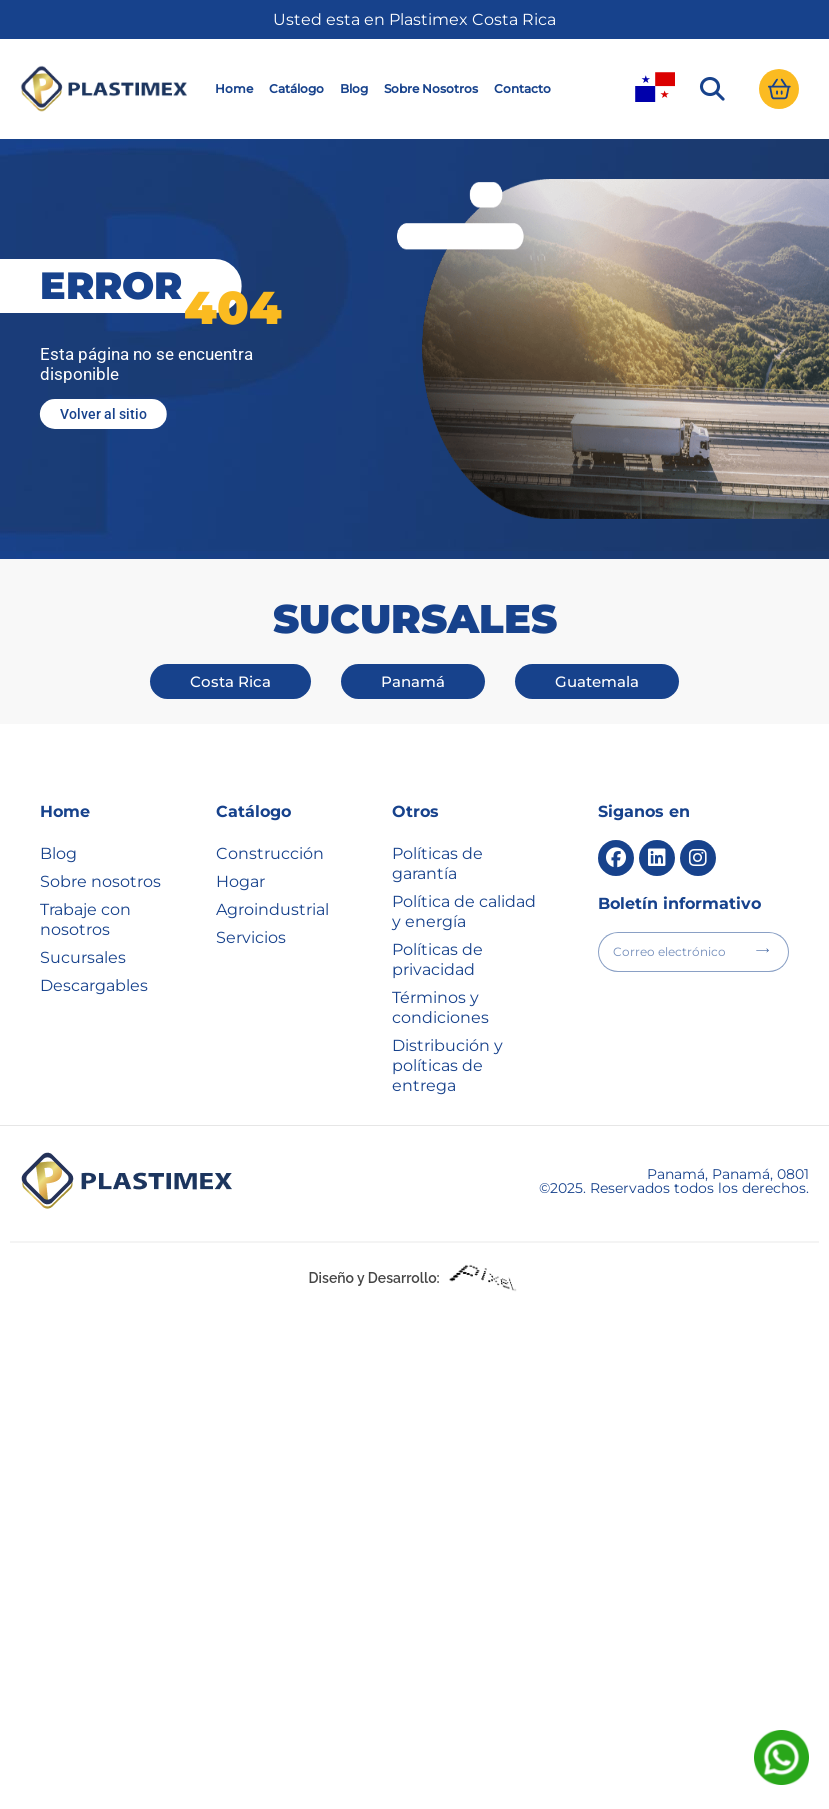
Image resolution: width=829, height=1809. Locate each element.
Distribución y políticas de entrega (447, 1065)
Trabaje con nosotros (85, 919)
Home (234, 88)
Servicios (251, 937)
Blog (354, 88)
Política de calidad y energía (464, 911)
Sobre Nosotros (431, 88)
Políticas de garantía (437, 863)
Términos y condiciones (440, 1007)
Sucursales (83, 957)
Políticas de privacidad (437, 959)
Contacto (522, 88)
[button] (712, 89)
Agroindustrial (272, 909)
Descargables (94, 985)
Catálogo (296, 88)
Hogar (240, 881)
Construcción (270, 853)
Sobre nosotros (100, 881)
